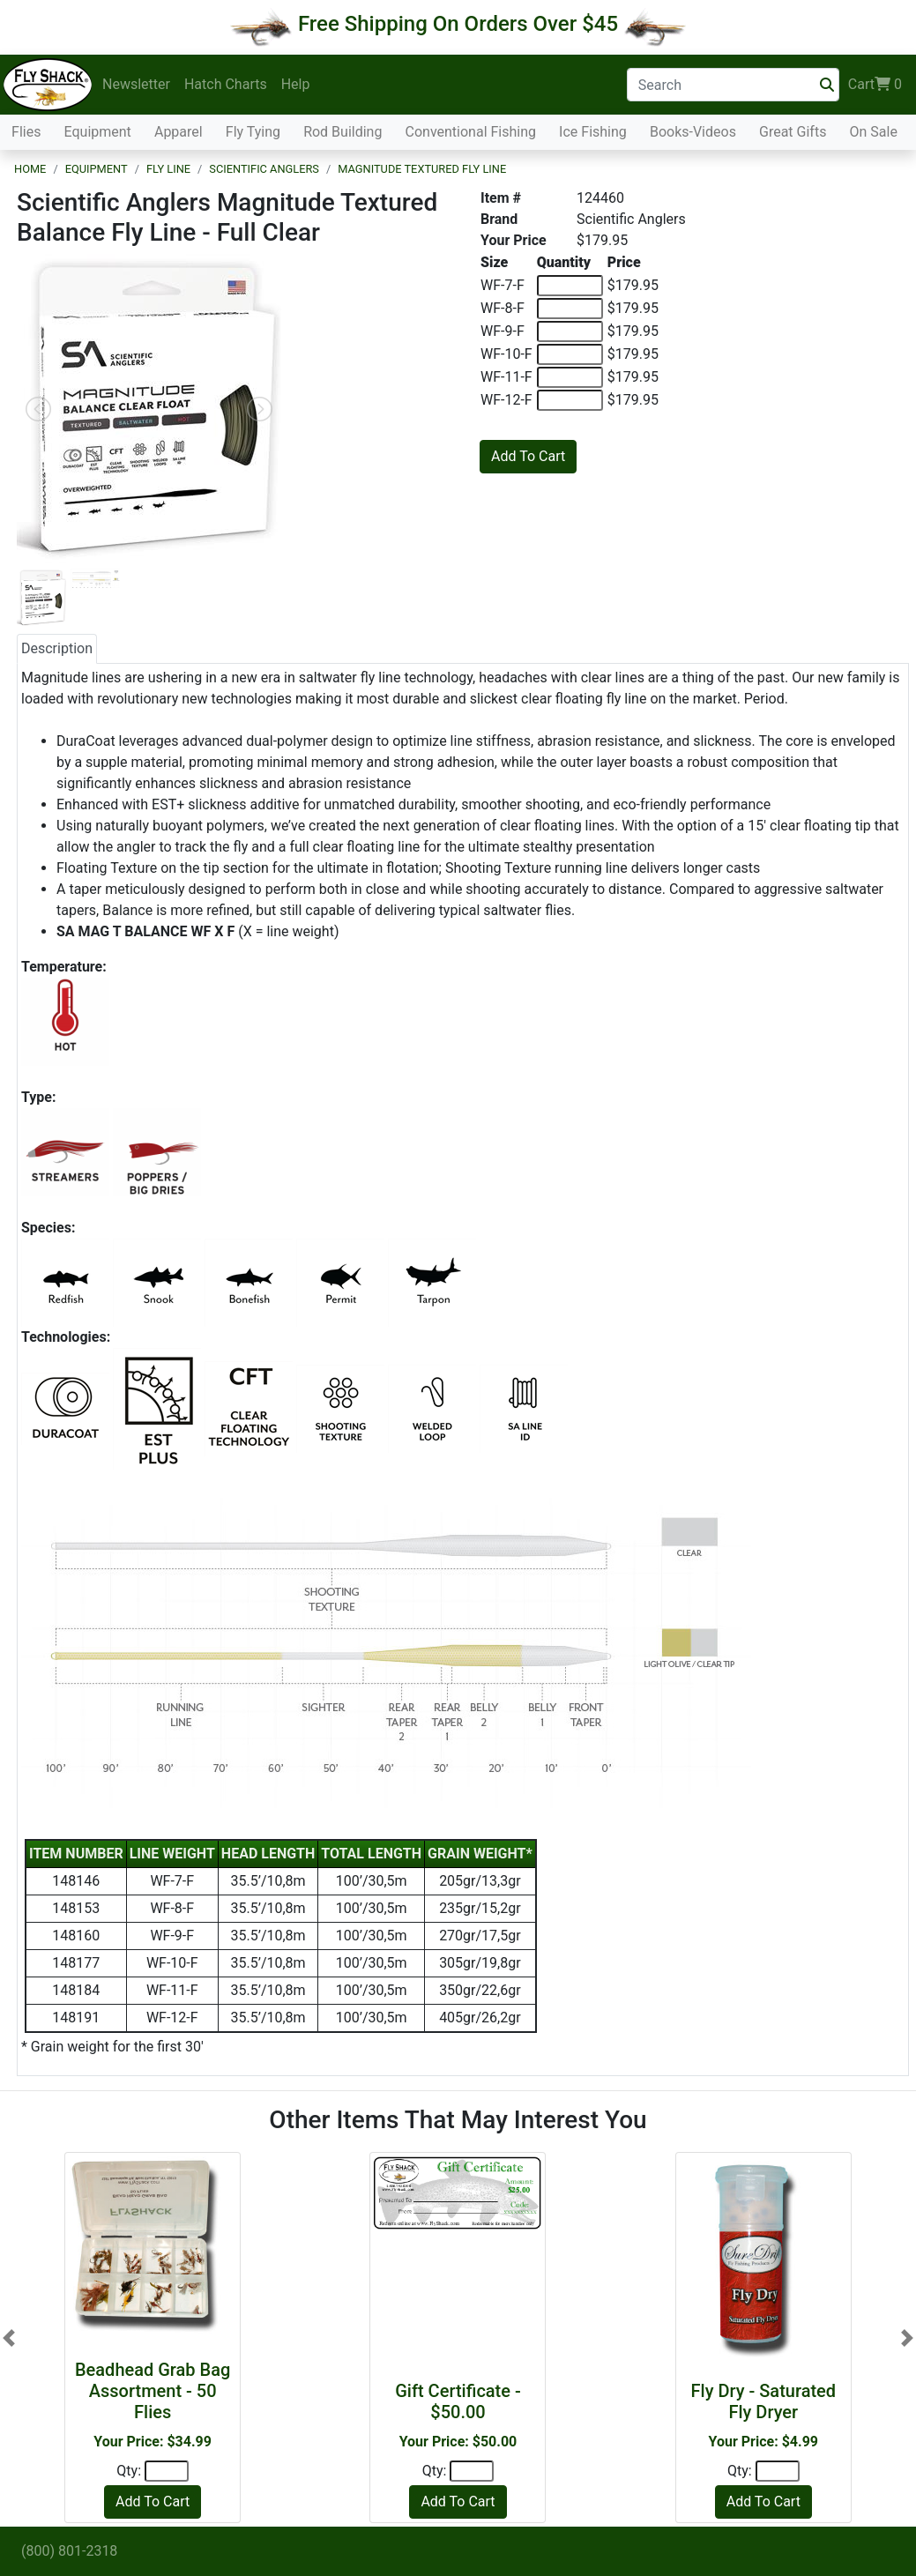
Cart (875, 84)
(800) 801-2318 (69, 2550)
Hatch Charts (225, 84)
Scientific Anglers (264, 168)
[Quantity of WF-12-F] (570, 400)
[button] (9, 2337)
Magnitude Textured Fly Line (422, 168)
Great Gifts (792, 131)
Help (295, 84)
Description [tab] (57, 648)
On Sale (873, 131)
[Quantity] (167, 2471)
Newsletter (136, 84)
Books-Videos (693, 131)
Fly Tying (253, 131)
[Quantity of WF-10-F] (570, 354)
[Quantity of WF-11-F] (570, 377)
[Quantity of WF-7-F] (570, 285)
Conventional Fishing (471, 131)
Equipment (97, 131)
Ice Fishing (593, 131)
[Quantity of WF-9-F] (570, 331)
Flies (26, 131)
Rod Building (342, 131)
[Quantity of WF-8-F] (570, 308)
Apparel (178, 131)
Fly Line (168, 168)
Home (30, 168)
